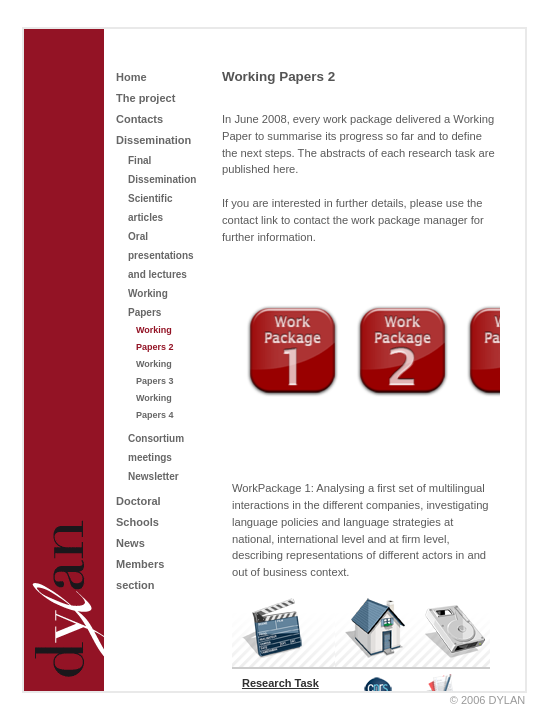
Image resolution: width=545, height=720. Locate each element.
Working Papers (148, 303)
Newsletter (153, 476)
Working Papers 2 (155, 338)
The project (145, 98)
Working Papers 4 (155, 406)
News (130, 543)
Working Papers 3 (155, 372)
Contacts (139, 119)
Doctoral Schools (138, 511)
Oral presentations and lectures (161, 255)
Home (131, 77)
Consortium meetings (156, 448)
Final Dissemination (162, 170)
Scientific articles (150, 208)
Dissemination (153, 140)
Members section (140, 574)
